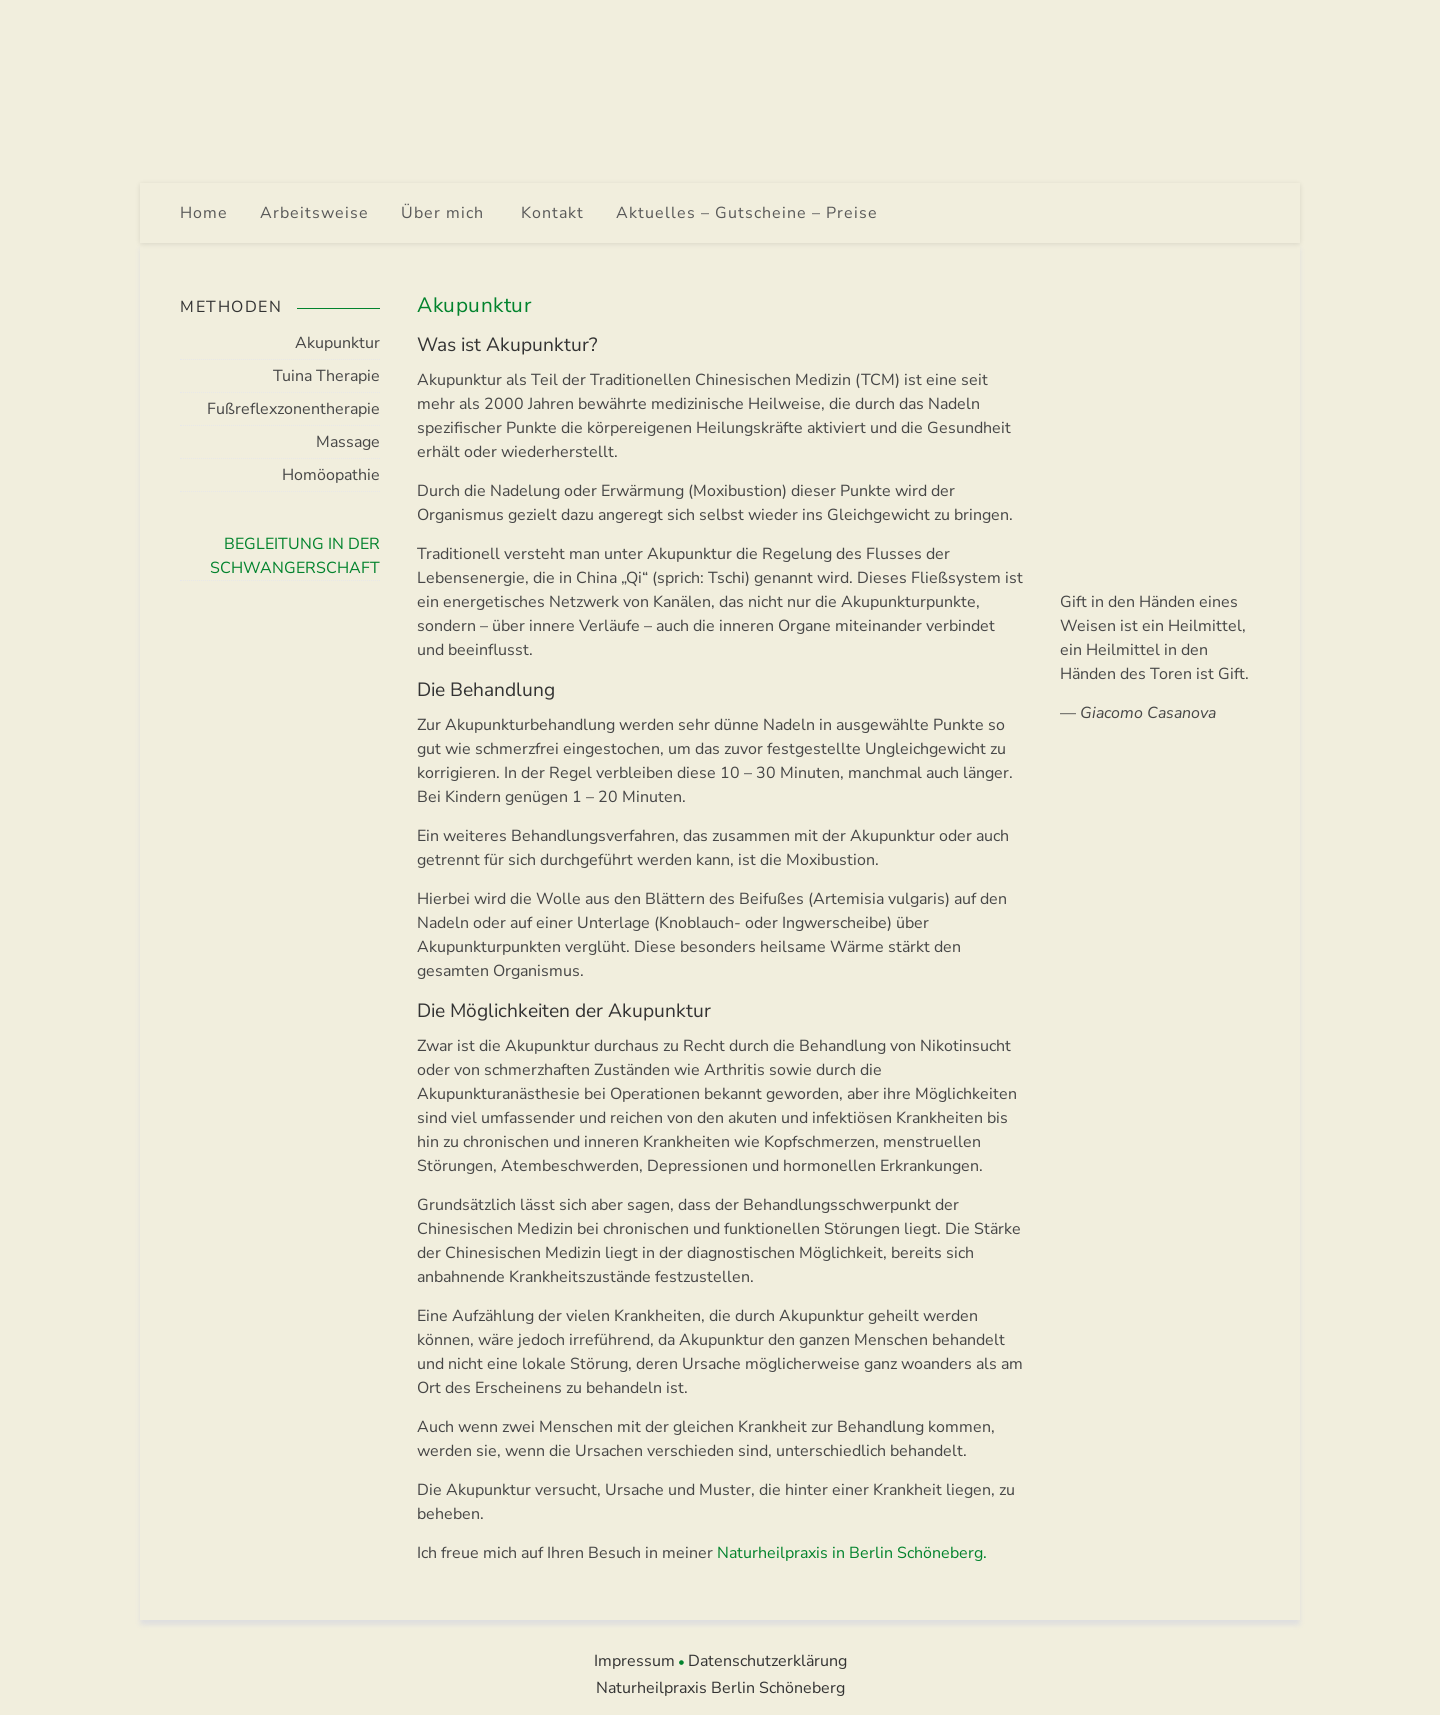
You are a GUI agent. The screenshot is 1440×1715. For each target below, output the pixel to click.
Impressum (634, 1661)
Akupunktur (337, 343)
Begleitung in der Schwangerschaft (295, 556)
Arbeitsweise (314, 213)
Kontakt (552, 213)
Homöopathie (331, 475)
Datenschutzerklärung (767, 1661)
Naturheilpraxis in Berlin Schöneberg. (852, 1553)
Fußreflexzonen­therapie (293, 409)
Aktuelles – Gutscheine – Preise (747, 213)
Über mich (445, 213)
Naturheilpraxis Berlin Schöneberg (720, 1688)
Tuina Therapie (326, 376)
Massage (348, 442)
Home (204, 213)
